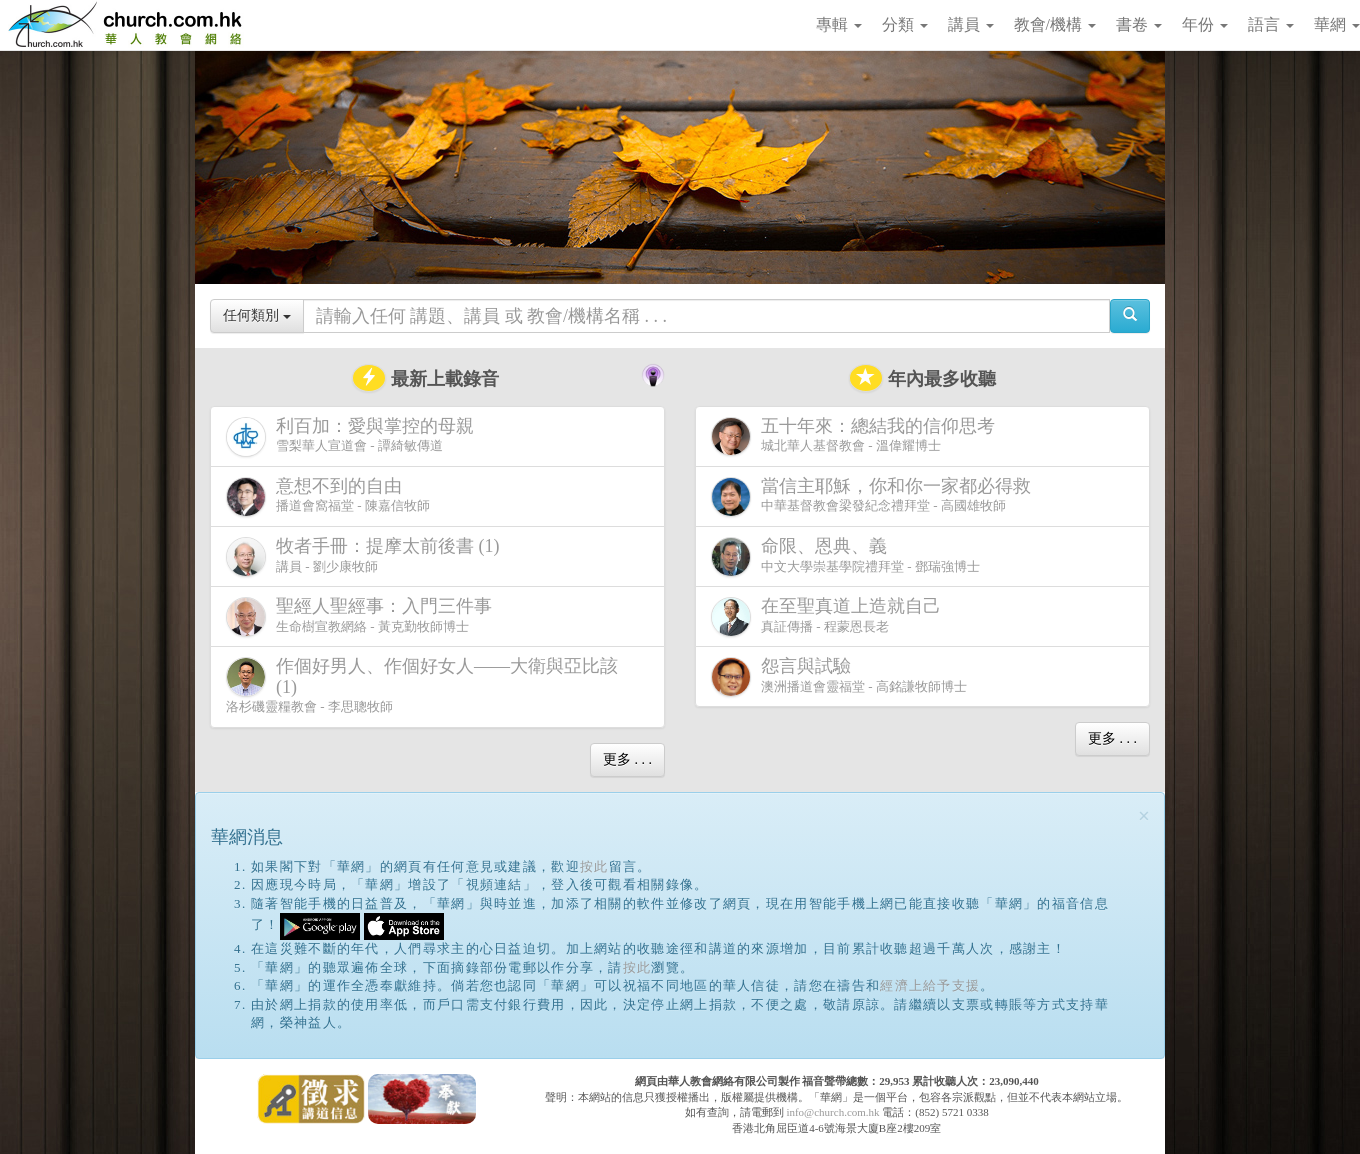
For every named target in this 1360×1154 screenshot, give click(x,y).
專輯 (839, 24)
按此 (594, 866)
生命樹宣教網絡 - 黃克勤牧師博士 (363, 616)
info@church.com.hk (832, 1112)
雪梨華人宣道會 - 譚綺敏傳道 (354, 436)
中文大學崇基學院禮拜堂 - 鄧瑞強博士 (845, 556)
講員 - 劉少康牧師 (367, 556)
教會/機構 (1055, 24)
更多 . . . (627, 759)
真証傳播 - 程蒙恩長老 (830, 616)
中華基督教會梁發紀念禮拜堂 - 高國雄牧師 (875, 496)
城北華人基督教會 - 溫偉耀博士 (857, 436)
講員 (971, 24)
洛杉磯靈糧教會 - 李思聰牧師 (422, 685)
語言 (1271, 24)
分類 (905, 24)
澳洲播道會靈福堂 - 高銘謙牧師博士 (839, 676)
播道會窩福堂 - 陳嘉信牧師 (328, 496)
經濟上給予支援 (930, 985)
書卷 (1139, 24)
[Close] (1144, 816)
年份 (1205, 24)
